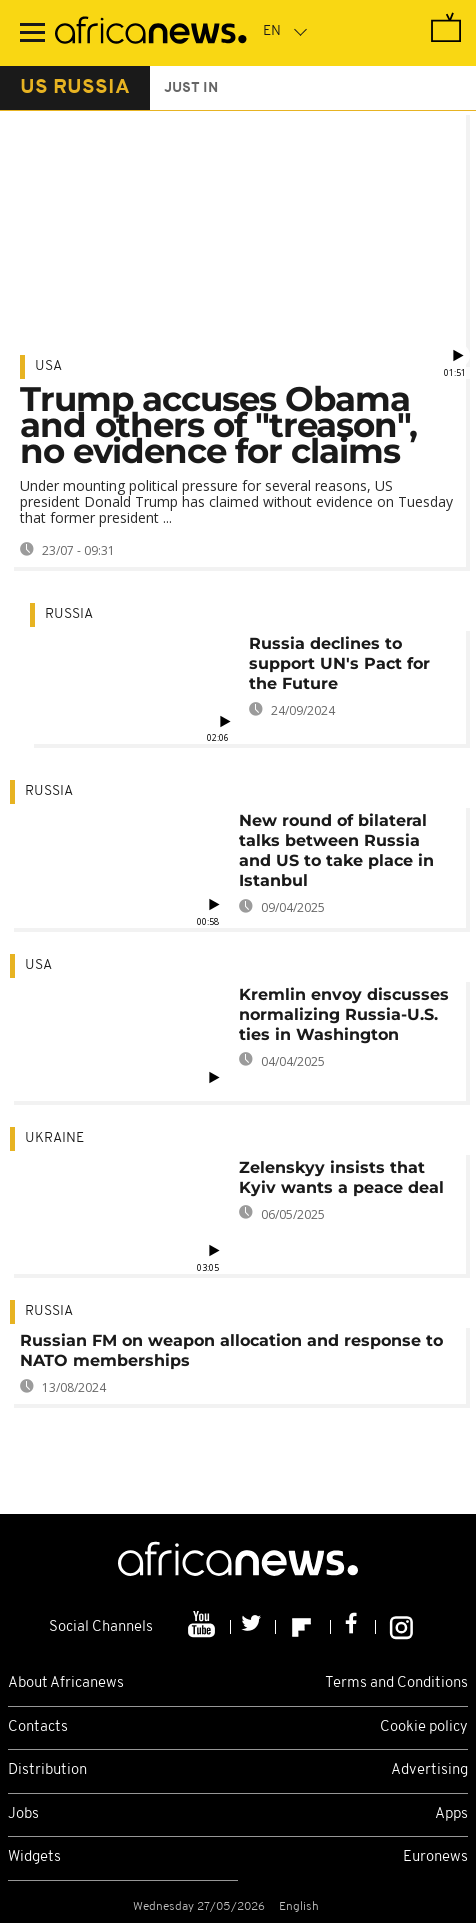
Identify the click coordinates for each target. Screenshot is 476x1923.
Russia (69, 614)
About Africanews (66, 1683)
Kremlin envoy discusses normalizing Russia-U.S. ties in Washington (344, 1014)
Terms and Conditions (396, 1683)
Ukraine (54, 1138)
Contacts (38, 1727)
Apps (451, 1814)
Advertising (429, 1770)
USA (48, 366)
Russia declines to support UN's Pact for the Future (339, 663)
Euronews (435, 1857)
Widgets (34, 1857)
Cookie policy (424, 1727)
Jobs (23, 1814)
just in (191, 88)
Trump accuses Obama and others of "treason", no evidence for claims (218, 425)
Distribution (47, 1770)
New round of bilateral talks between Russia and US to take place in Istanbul (336, 850)
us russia (75, 88)
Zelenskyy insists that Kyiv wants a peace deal (341, 1177)
